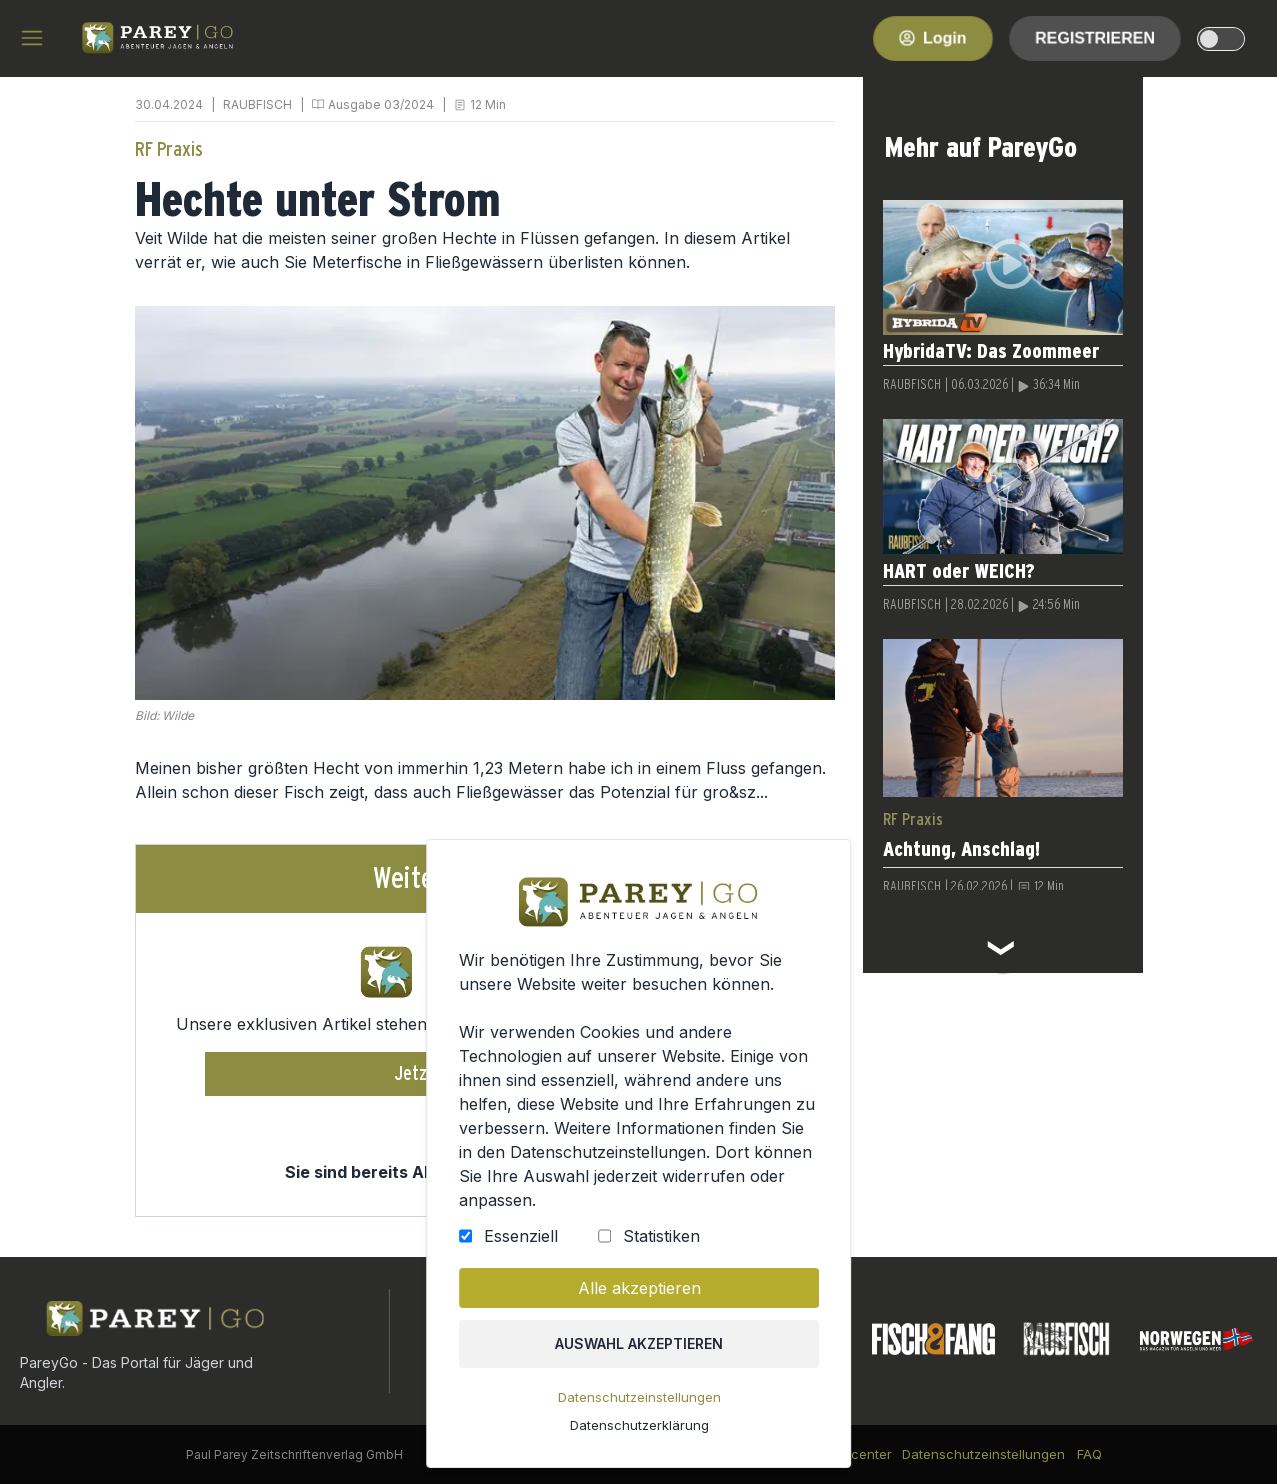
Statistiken (661, 1236)
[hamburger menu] (32, 38)
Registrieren (1095, 37)
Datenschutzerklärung (638, 1425)
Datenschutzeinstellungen (638, 1397)
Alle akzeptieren (638, 1288)
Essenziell (521, 1236)
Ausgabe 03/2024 (381, 104)
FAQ (1089, 1454)
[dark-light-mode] (1221, 39)
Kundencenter (847, 1454)
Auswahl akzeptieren (639, 1343)
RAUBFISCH (257, 104)
